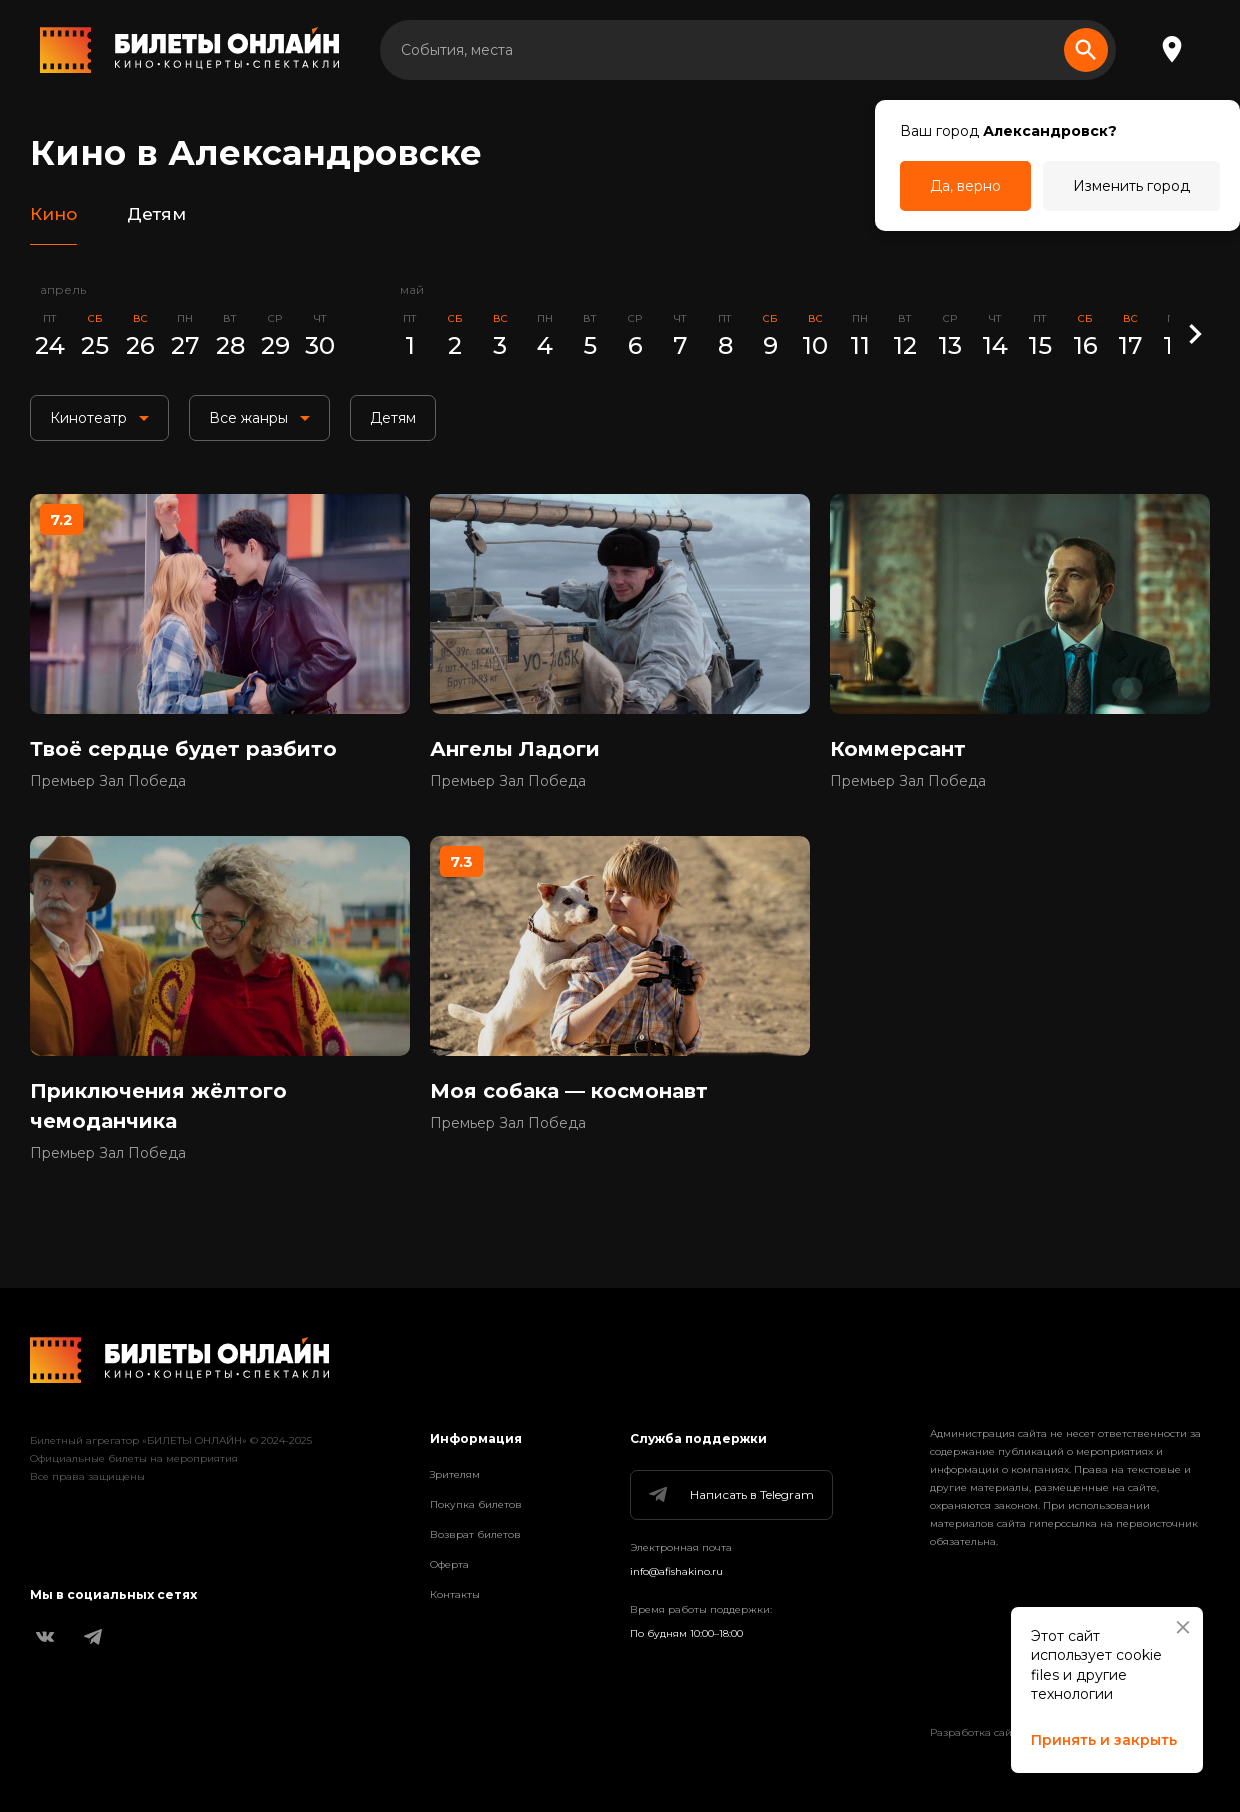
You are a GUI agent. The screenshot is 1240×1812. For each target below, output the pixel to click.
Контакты (455, 1594)
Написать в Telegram (730, 1495)
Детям (156, 214)
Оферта (449, 1564)
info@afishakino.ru (676, 1571)
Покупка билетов (476, 1504)
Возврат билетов (475, 1534)
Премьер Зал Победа (108, 781)
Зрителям (455, 1474)
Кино (53, 214)
